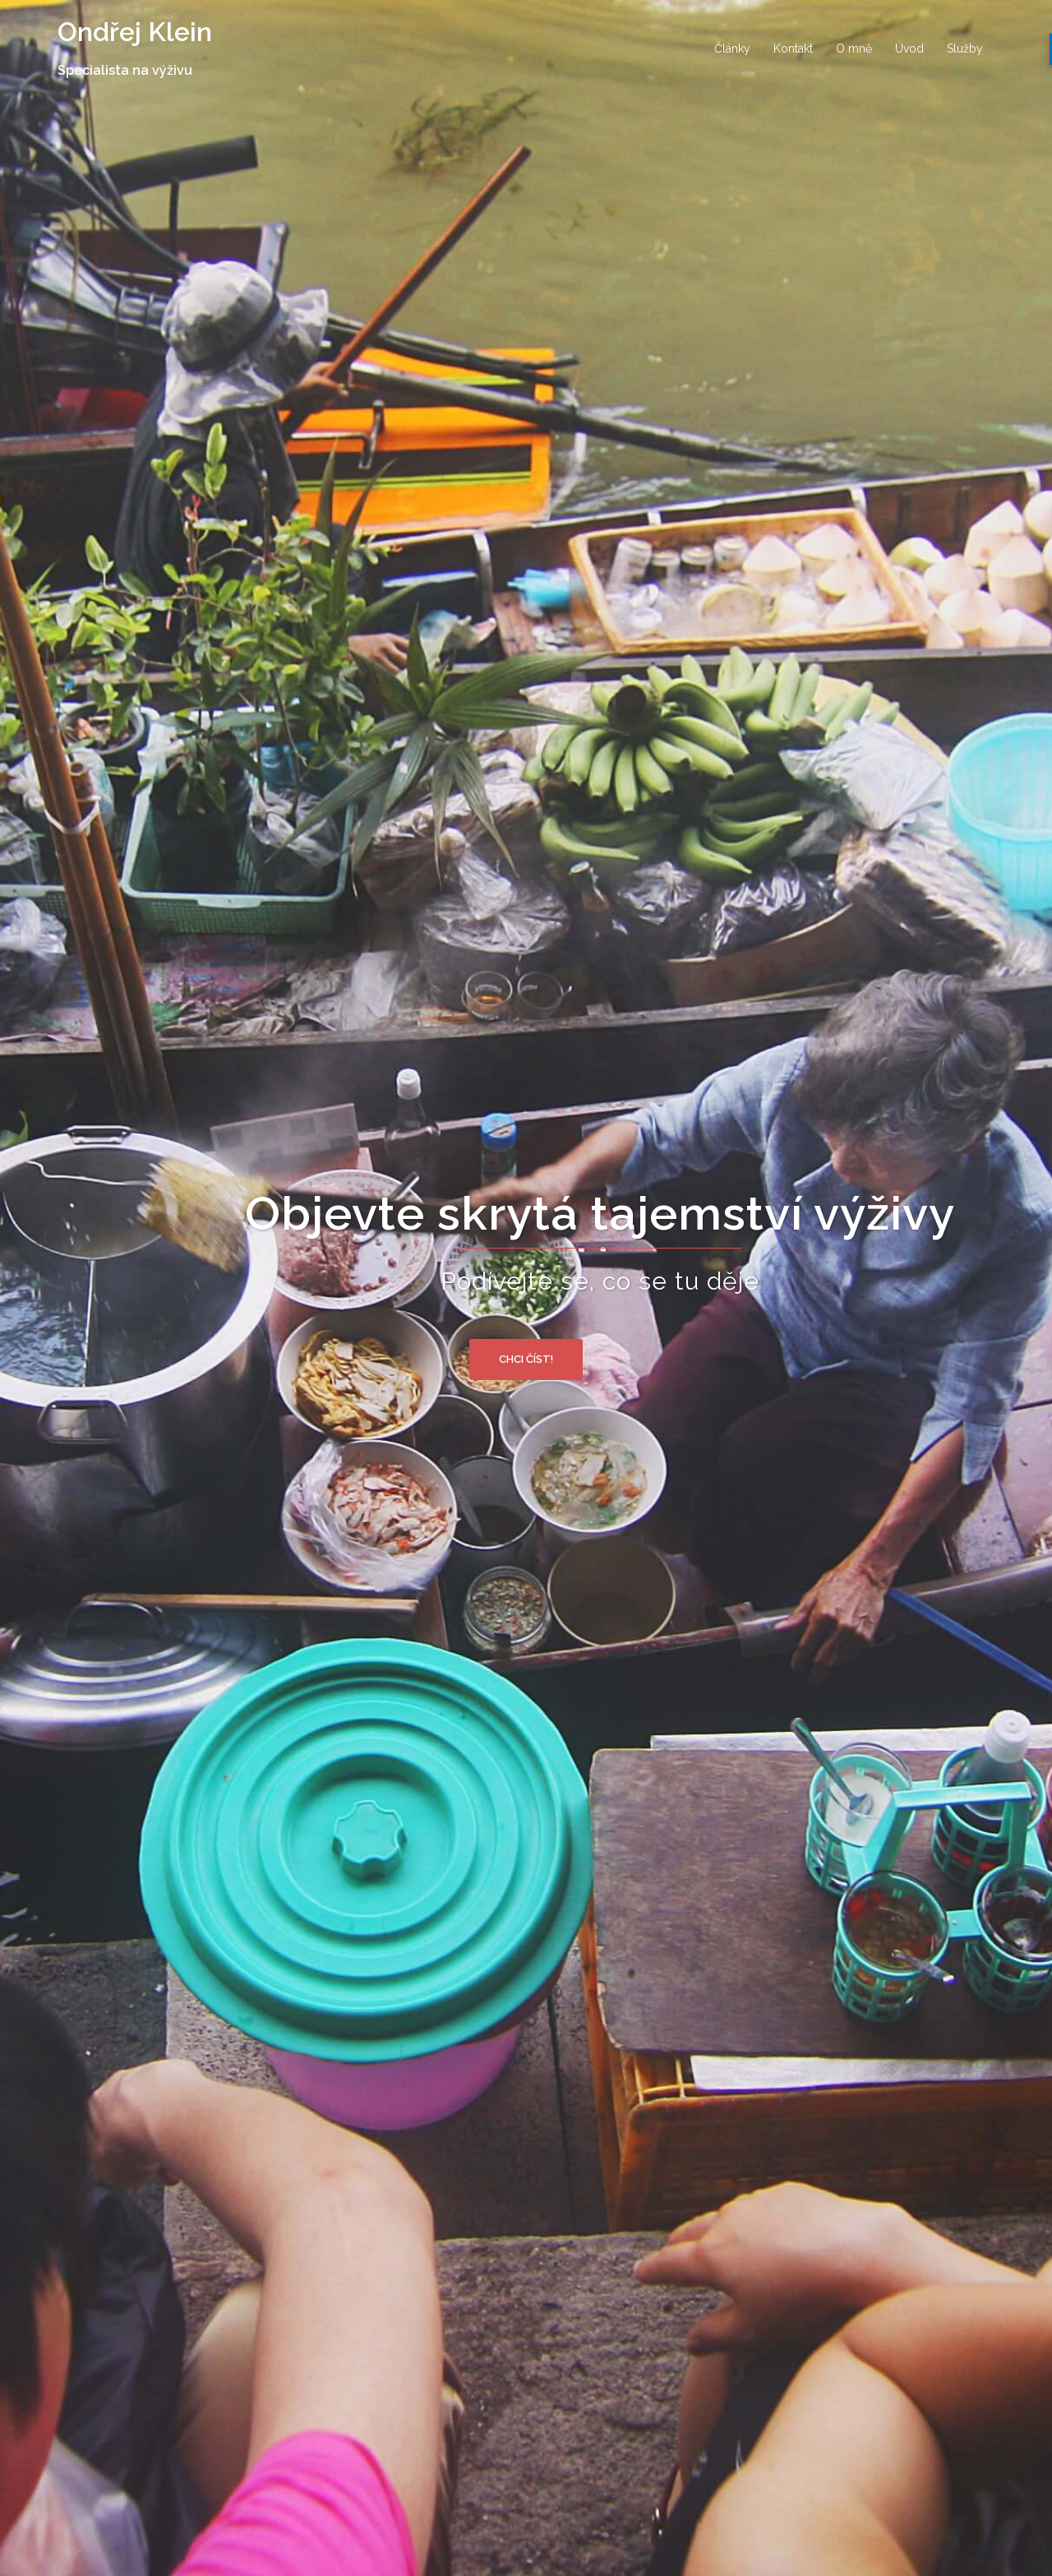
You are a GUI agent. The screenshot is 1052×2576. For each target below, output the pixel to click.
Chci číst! (526, 1359)
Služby (965, 48)
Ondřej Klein (135, 31)
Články (732, 48)
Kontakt (793, 48)
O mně (854, 48)
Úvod (909, 48)
